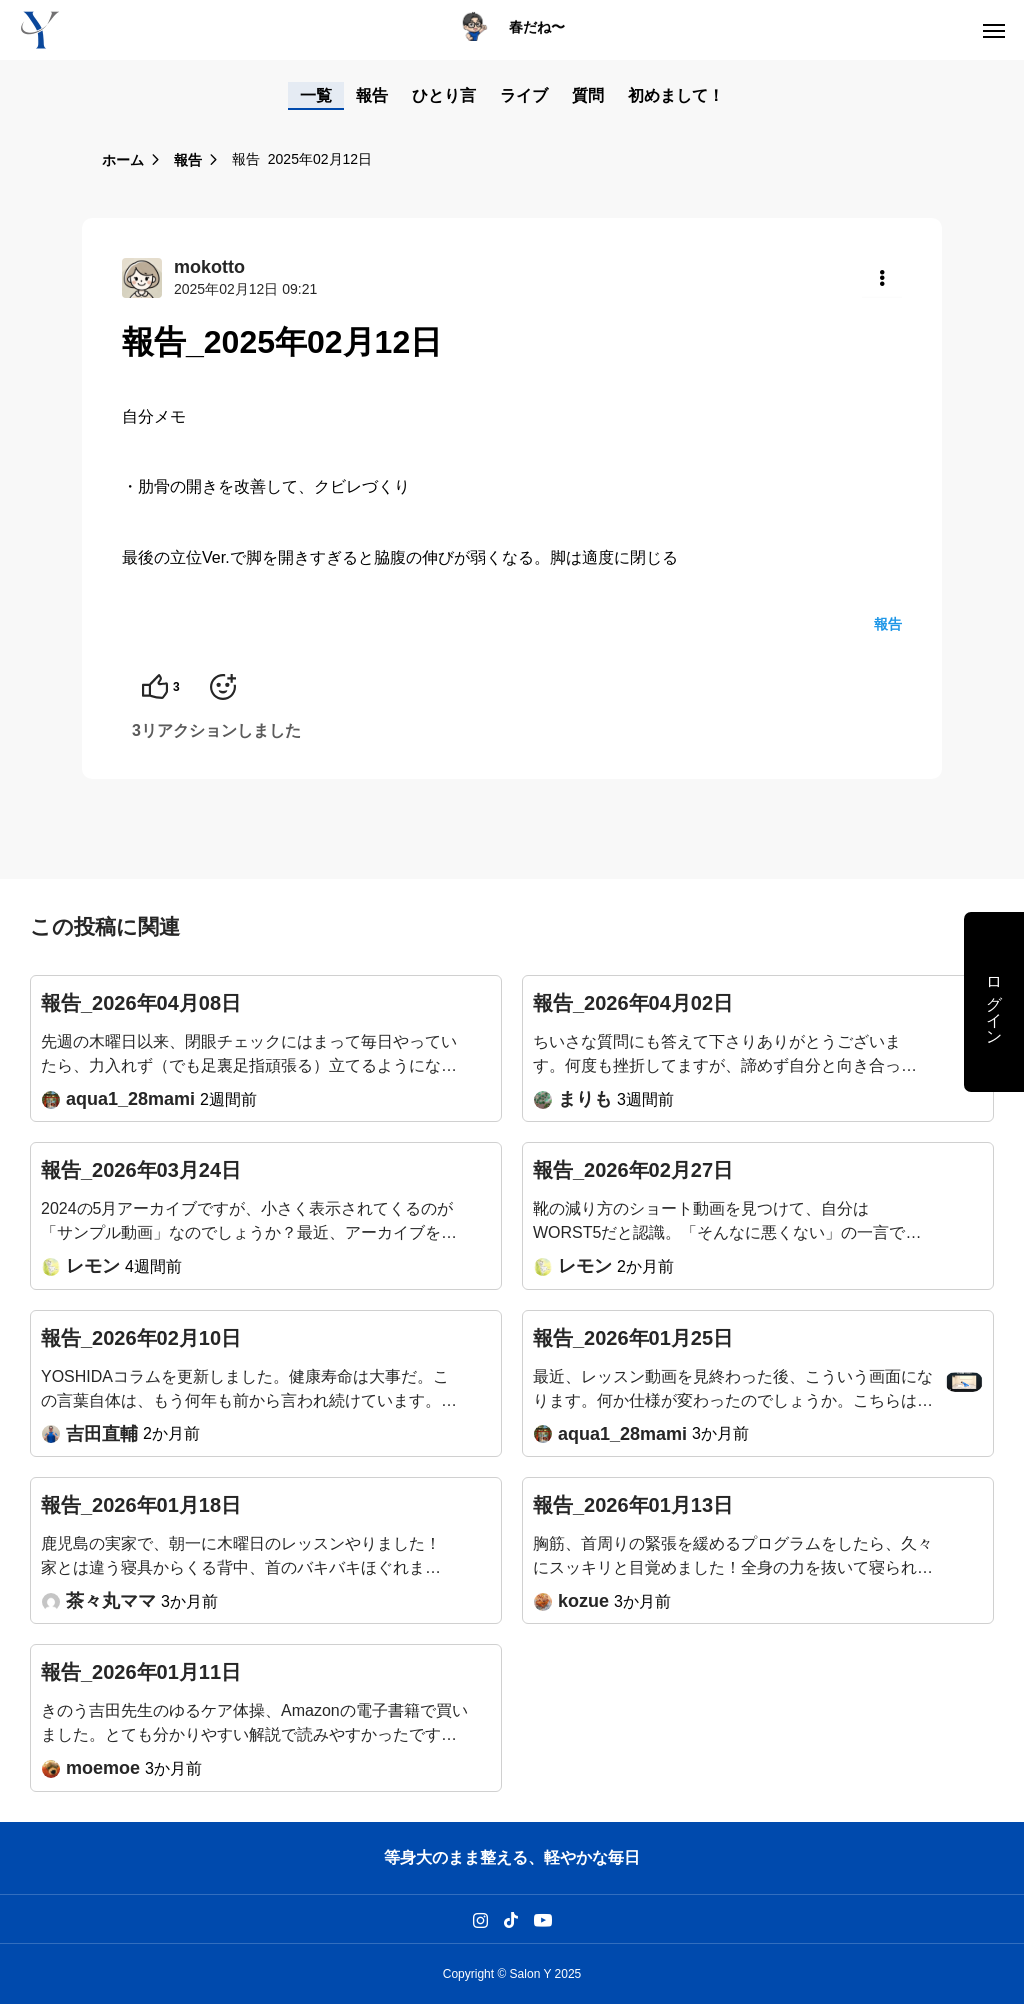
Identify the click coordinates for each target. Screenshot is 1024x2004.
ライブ (524, 95)
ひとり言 (444, 95)
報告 (372, 95)
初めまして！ (676, 95)
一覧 (316, 95)
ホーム (123, 160)
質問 (588, 95)
